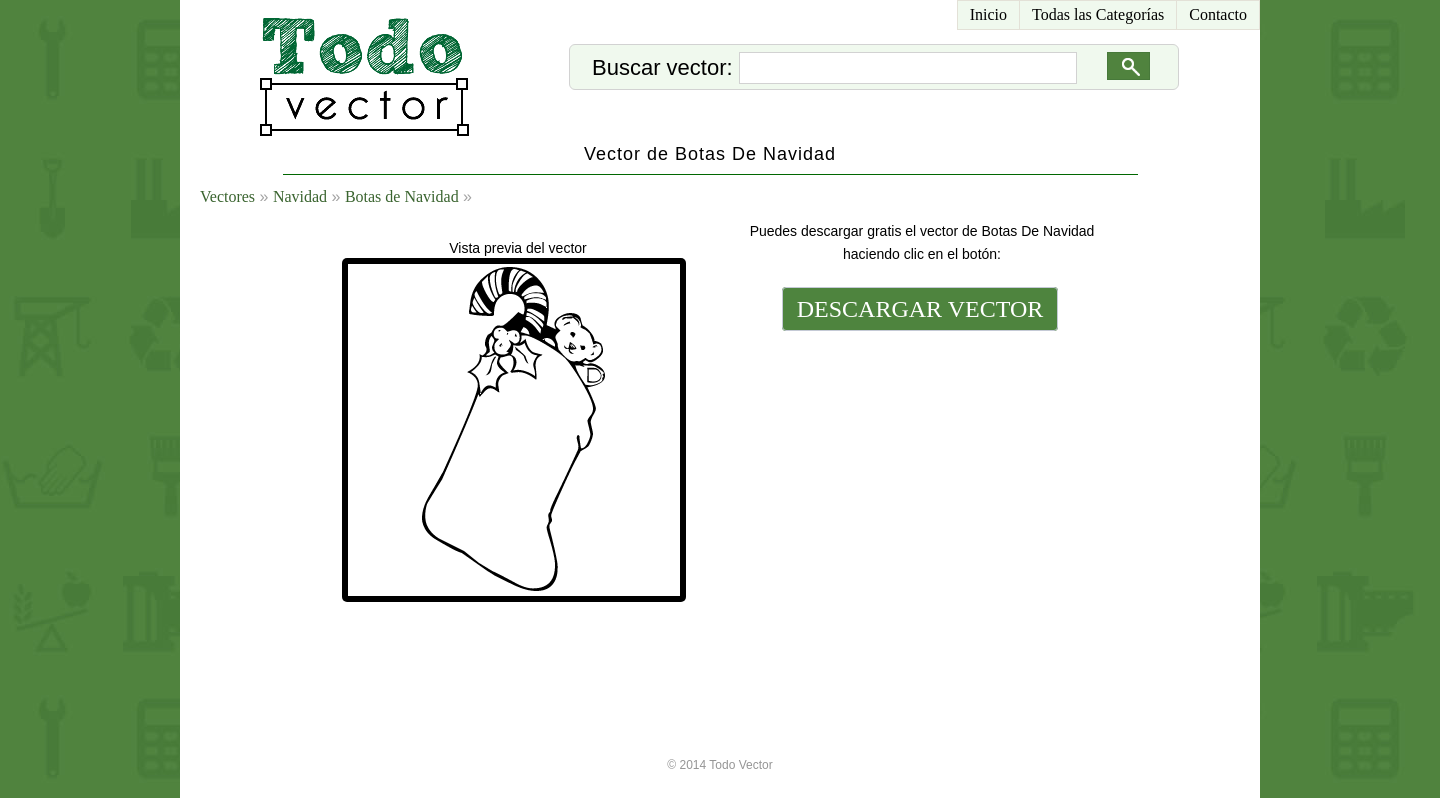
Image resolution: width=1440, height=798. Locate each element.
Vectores (227, 196)
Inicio (988, 14)
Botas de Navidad (402, 196)
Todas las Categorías (1098, 14)
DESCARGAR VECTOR (920, 309)
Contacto (1218, 14)
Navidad (300, 196)
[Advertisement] (918, 472)
